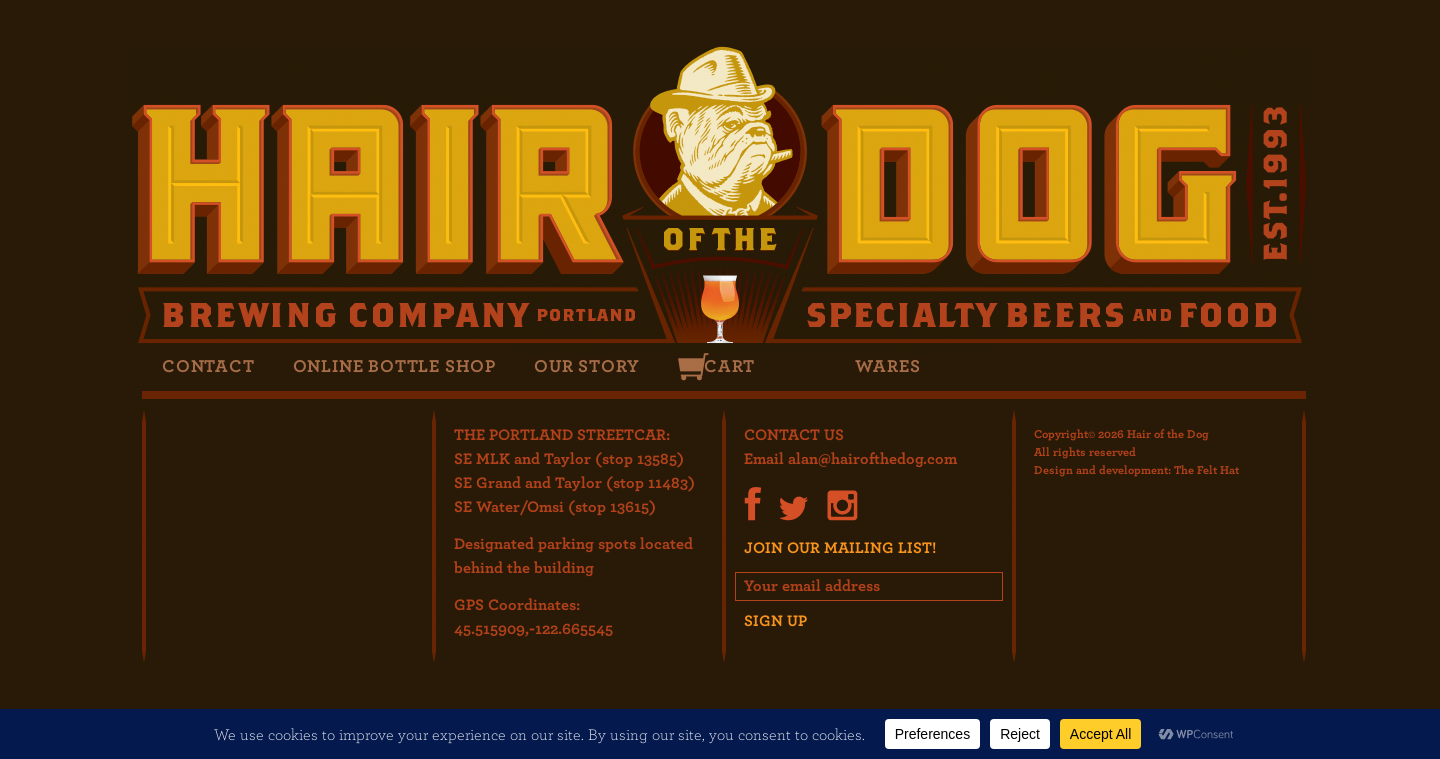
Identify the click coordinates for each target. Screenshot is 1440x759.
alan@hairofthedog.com (872, 458)
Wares (887, 365)
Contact (208, 365)
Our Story (587, 365)
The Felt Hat (1206, 469)
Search (803, 367)
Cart (729, 365)
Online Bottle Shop (394, 365)
